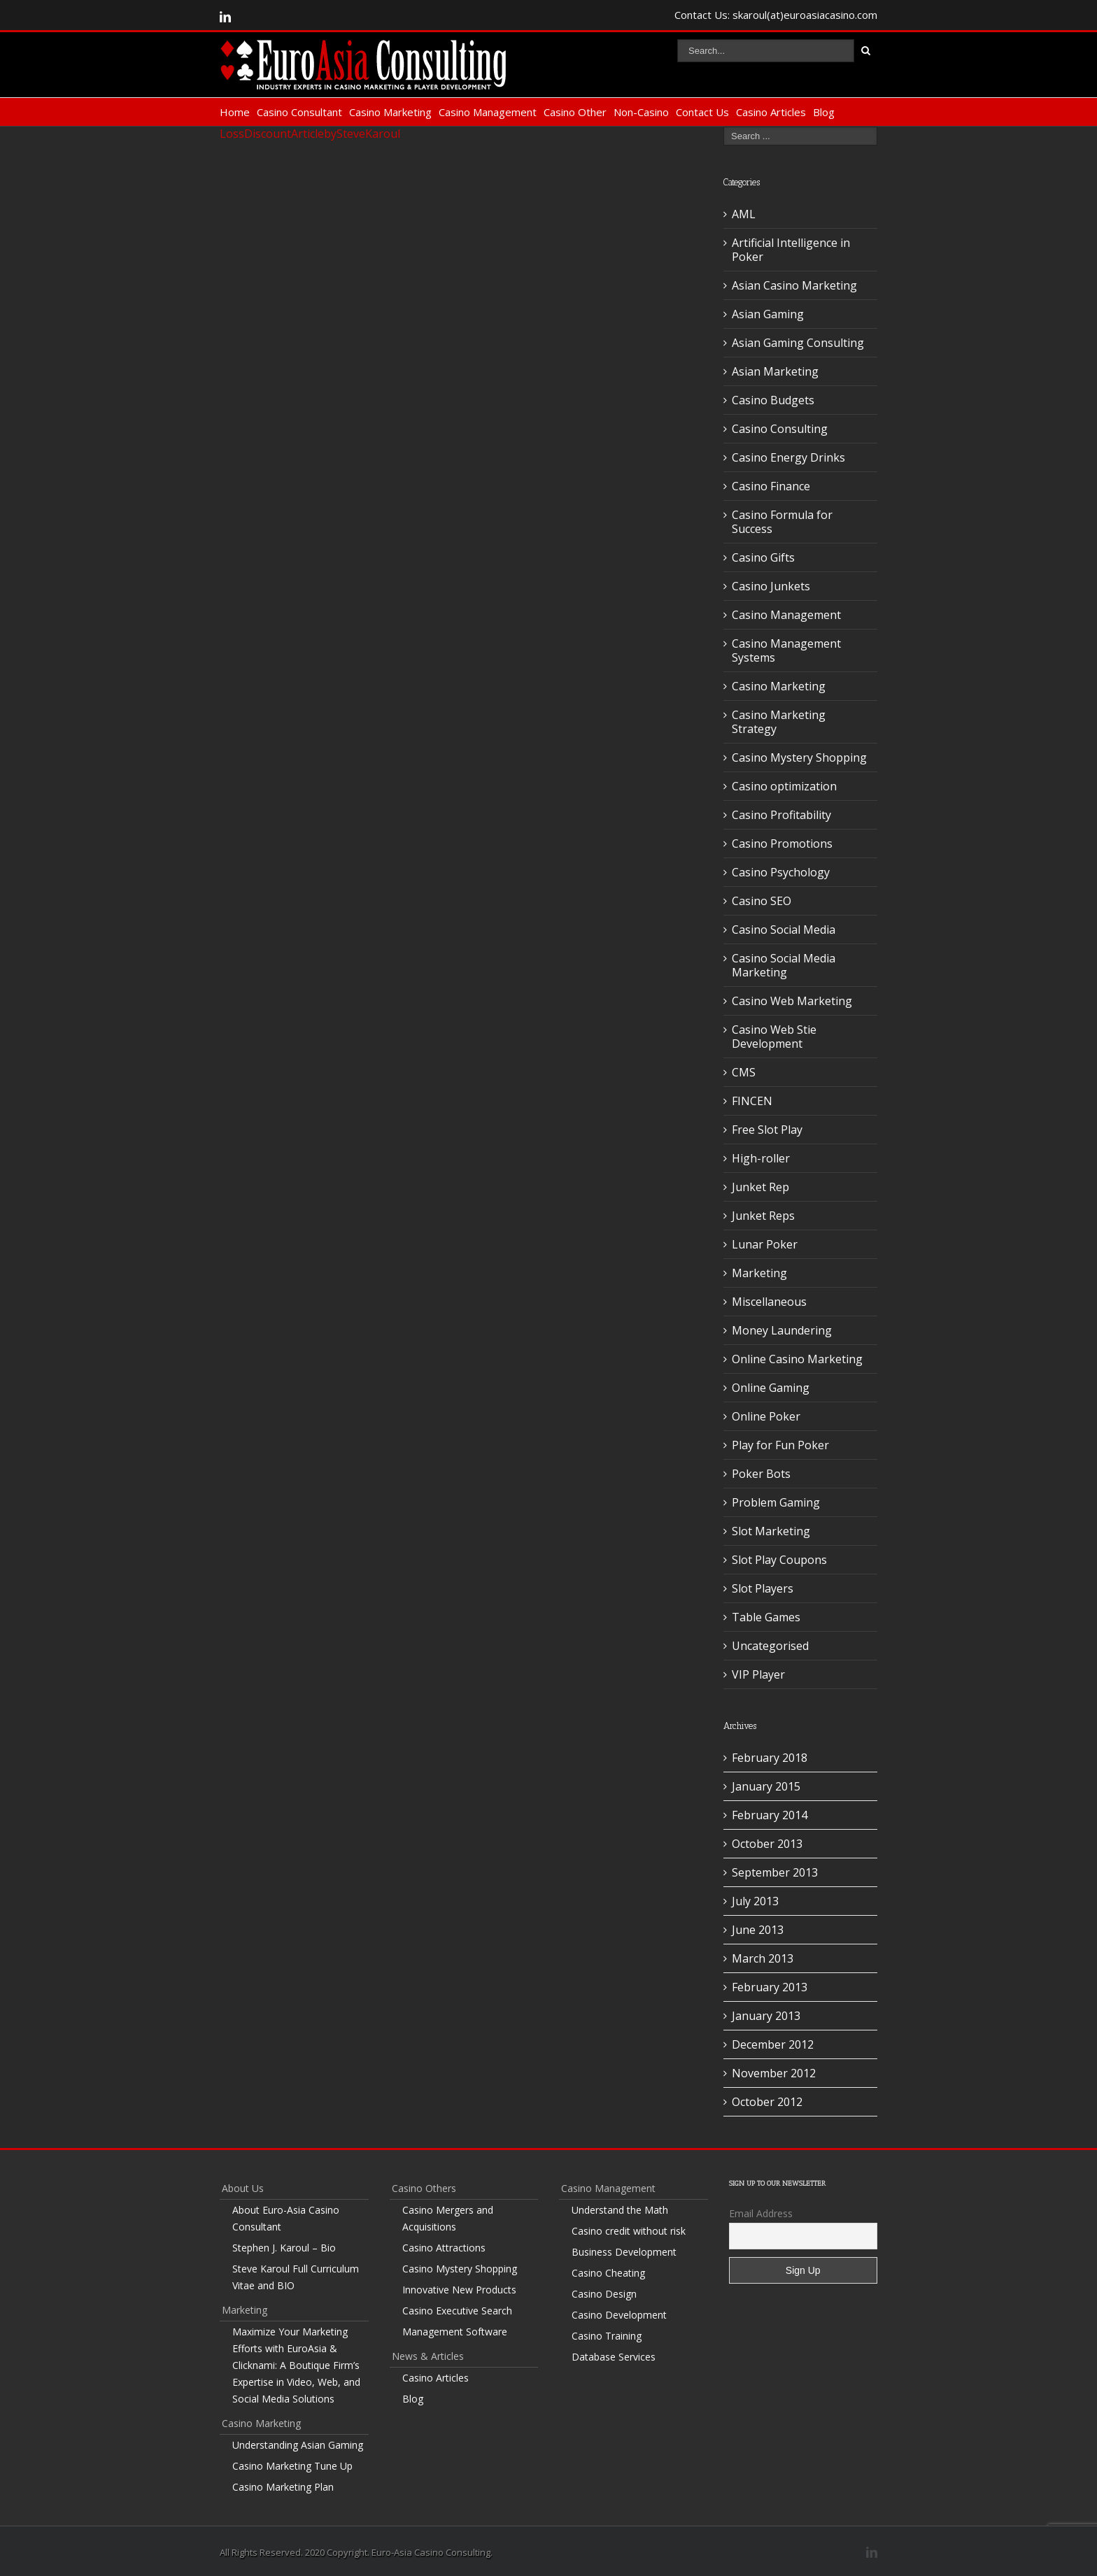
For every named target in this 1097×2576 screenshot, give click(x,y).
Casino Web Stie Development (774, 1037)
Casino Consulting (780, 429)
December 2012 (773, 2044)
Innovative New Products (459, 2289)
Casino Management (488, 112)
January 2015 (766, 1786)
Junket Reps (763, 1216)
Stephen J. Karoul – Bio (284, 2247)
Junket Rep (760, 1187)
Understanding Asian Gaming (297, 2445)
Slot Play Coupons (779, 1560)
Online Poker (766, 1416)
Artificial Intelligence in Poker (791, 250)
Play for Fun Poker (780, 1445)
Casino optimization (784, 786)
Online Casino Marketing (797, 1359)
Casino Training (607, 2335)
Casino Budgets (773, 400)
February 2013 (769, 1987)
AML (744, 214)
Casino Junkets (771, 586)
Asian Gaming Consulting (798, 343)
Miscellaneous (769, 1302)
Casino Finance (771, 486)
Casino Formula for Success (782, 522)
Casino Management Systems (786, 650)
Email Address (761, 2213)
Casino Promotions (782, 844)
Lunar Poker (765, 1244)
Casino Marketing (390, 112)
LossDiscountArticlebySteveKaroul (310, 133)
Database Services (614, 2356)
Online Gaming (770, 1388)
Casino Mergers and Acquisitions (447, 2218)
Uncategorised (770, 1646)
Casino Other (575, 112)
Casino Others (424, 2188)
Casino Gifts (763, 557)
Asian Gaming (768, 314)
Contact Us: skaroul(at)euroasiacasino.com (775, 15)
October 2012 (767, 2101)
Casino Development (619, 2314)
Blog (824, 112)
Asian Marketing (775, 371)
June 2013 (758, 1929)
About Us (243, 2188)
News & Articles (428, 2356)
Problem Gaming (776, 1502)
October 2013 (767, 1843)
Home (235, 112)
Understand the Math (620, 2209)
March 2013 (762, 1958)
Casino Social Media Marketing (783, 965)
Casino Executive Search (457, 2310)
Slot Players (762, 1588)
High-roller (761, 1158)
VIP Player (758, 1674)
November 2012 (774, 2073)
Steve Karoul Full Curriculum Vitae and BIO (295, 2277)
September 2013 (775, 1872)
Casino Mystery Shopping (799, 757)
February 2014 (769, 1815)
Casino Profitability (781, 815)
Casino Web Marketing (792, 1001)
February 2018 (769, 1757)
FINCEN (752, 1101)
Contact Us (702, 112)
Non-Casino (641, 112)
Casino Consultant (299, 112)
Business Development (624, 2251)
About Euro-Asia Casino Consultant (285, 2218)
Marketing (759, 1273)
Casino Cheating (608, 2272)
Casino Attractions (444, 2247)
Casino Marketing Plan (283, 2486)
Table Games (766, 1617)
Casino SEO (761, 901)
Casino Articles (771, 112)
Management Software (454, 2331)
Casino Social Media (783, 930)
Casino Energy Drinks (788, 457)
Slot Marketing (771, 1531)
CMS (744, 1072)
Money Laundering (782, 1330)
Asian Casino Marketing (794, 285)
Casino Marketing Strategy (779, 722)
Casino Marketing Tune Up (292, 2465)
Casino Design (604, 2293)
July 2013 (755, 1901)
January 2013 (766, 2015)
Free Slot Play (767, 1130)
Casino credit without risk (629, 2230)
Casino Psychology (781, 872)
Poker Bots (761, 1474)
